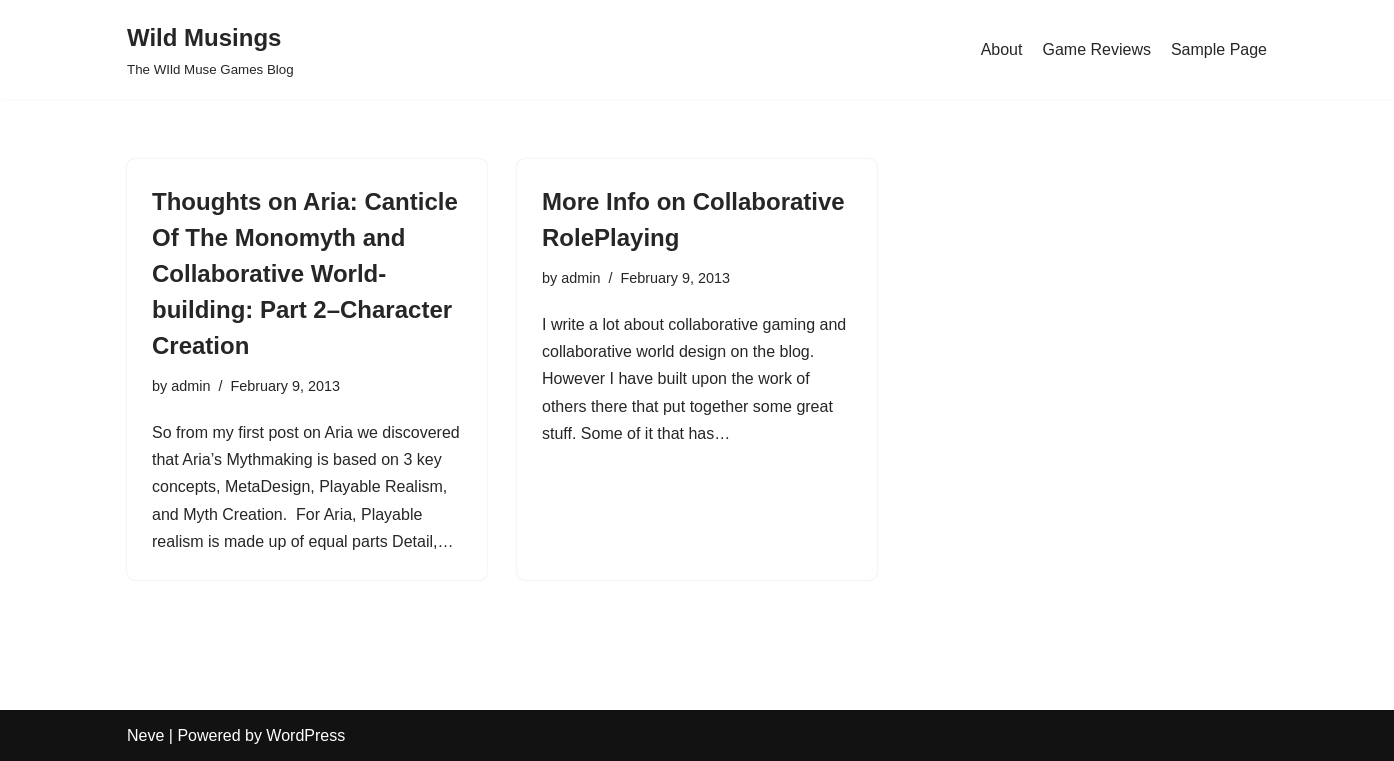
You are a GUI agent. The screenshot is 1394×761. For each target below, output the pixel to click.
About (1002, 49)
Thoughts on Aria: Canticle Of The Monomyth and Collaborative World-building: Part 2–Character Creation (305, 273)
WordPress (305, 735)
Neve (145, 735)
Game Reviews (1096, 49)
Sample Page (1219, 49)
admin (190, 386)
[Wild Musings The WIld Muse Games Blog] (210, 49)
